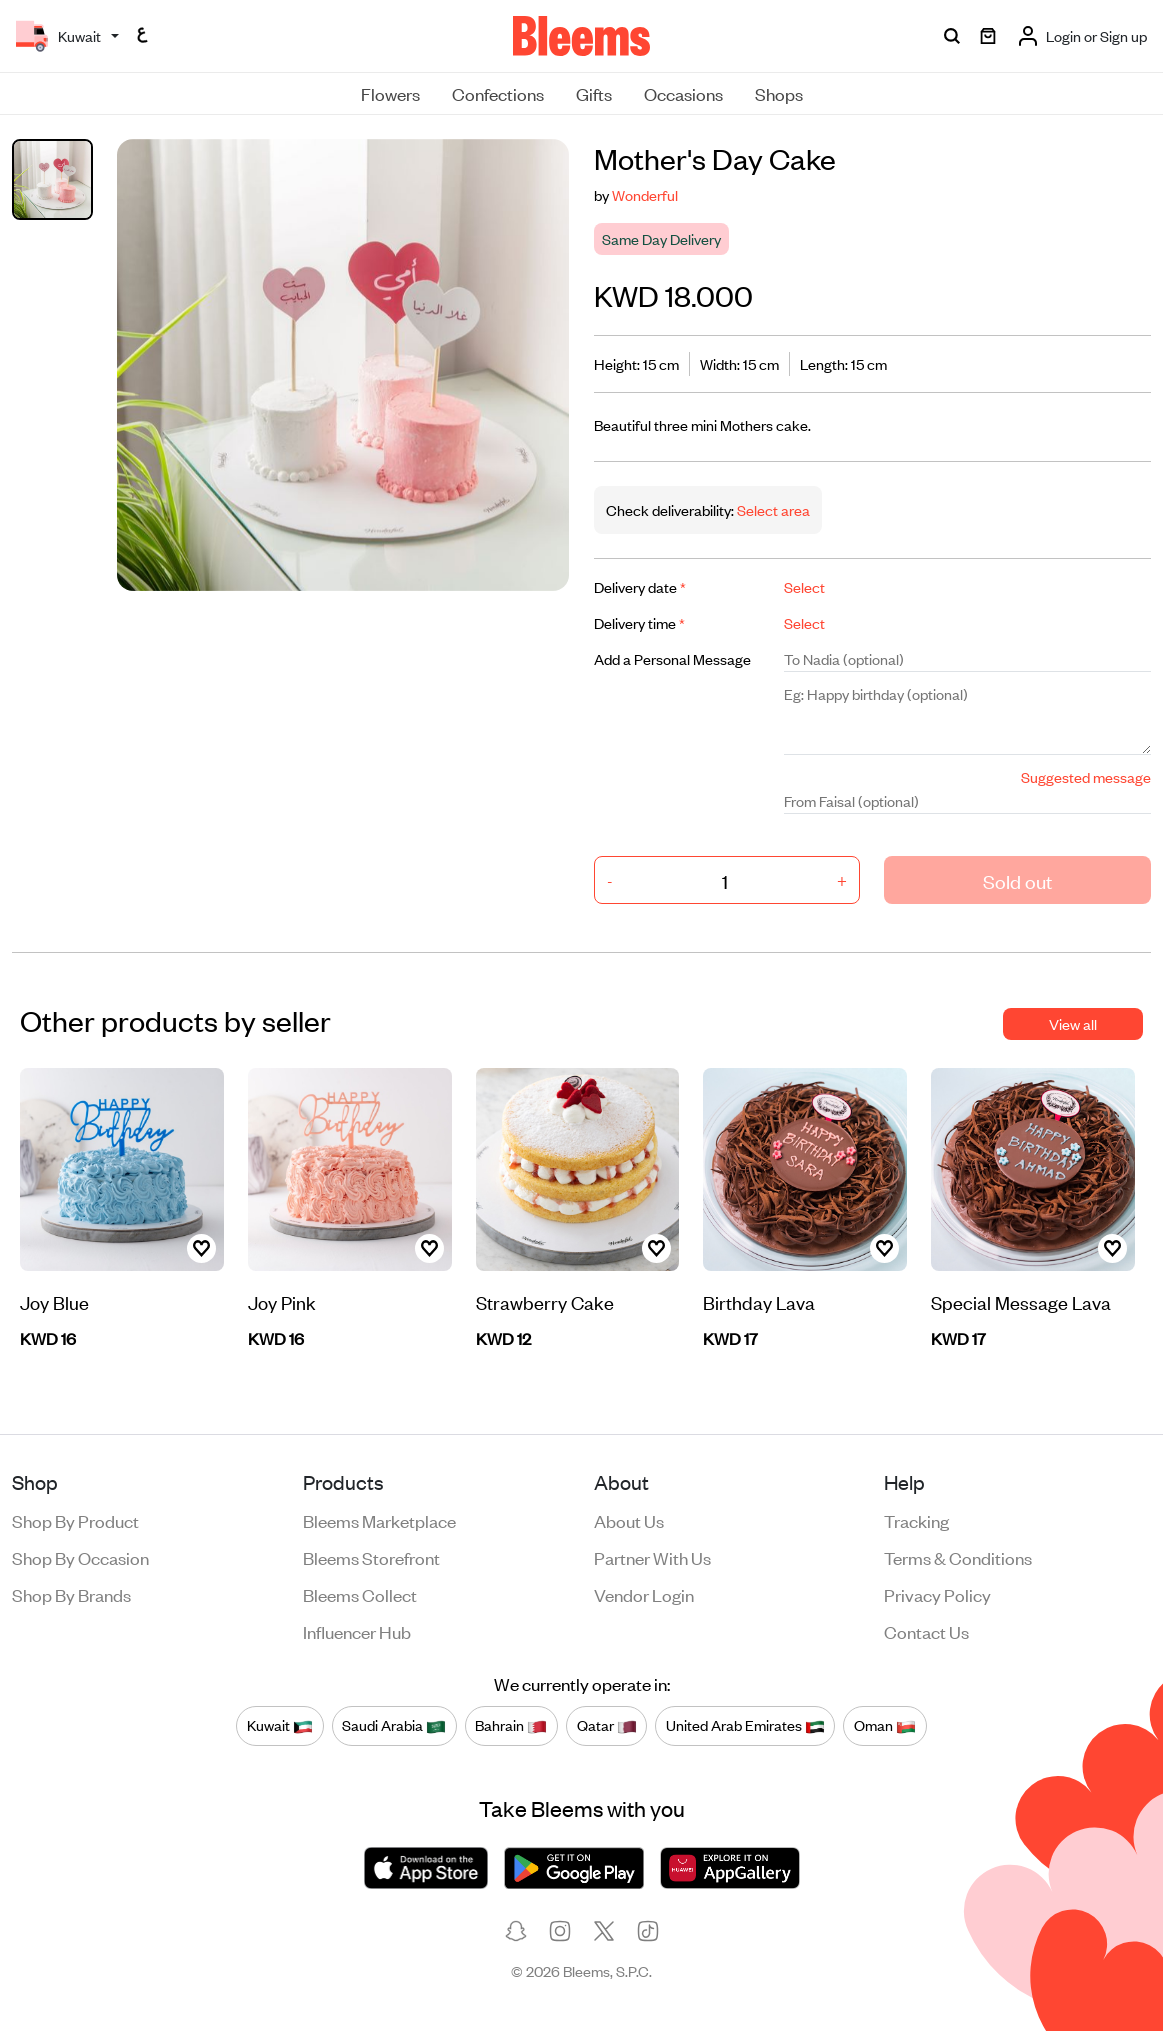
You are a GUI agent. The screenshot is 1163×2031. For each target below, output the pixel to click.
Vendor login (644, 1594)
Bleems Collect (360, 1594)
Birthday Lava (759, 1301)
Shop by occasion (80, 1557)
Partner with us (652, 1557)
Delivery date (640, 586)
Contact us (926, 1631)
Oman (885, 1725)
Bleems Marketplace (379, 1520)
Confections (498, 93)
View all (1073, 1023)
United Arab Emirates (745, 1725)
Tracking (916, 1520)
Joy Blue (54, 1301)
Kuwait (280, 1725)
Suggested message (1086, 776)
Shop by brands (71, 1594)
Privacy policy (937, 1594)
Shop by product (75, 1520)
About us (629, 1520)
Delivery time (639, 622)
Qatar (607, 1725)
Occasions (683, 93)
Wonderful (645, 194)
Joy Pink (282, 1301)
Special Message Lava (1021, 1301)
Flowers (390, 93)
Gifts (594, 93)
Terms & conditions (958, 1557)
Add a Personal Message (672, 658)
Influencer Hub (357, 1631)
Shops (779, 93)
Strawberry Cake (545, 1301)
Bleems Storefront (371, 1557)
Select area (772, 509)
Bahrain (511, 1725)
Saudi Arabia (394, 1725)
